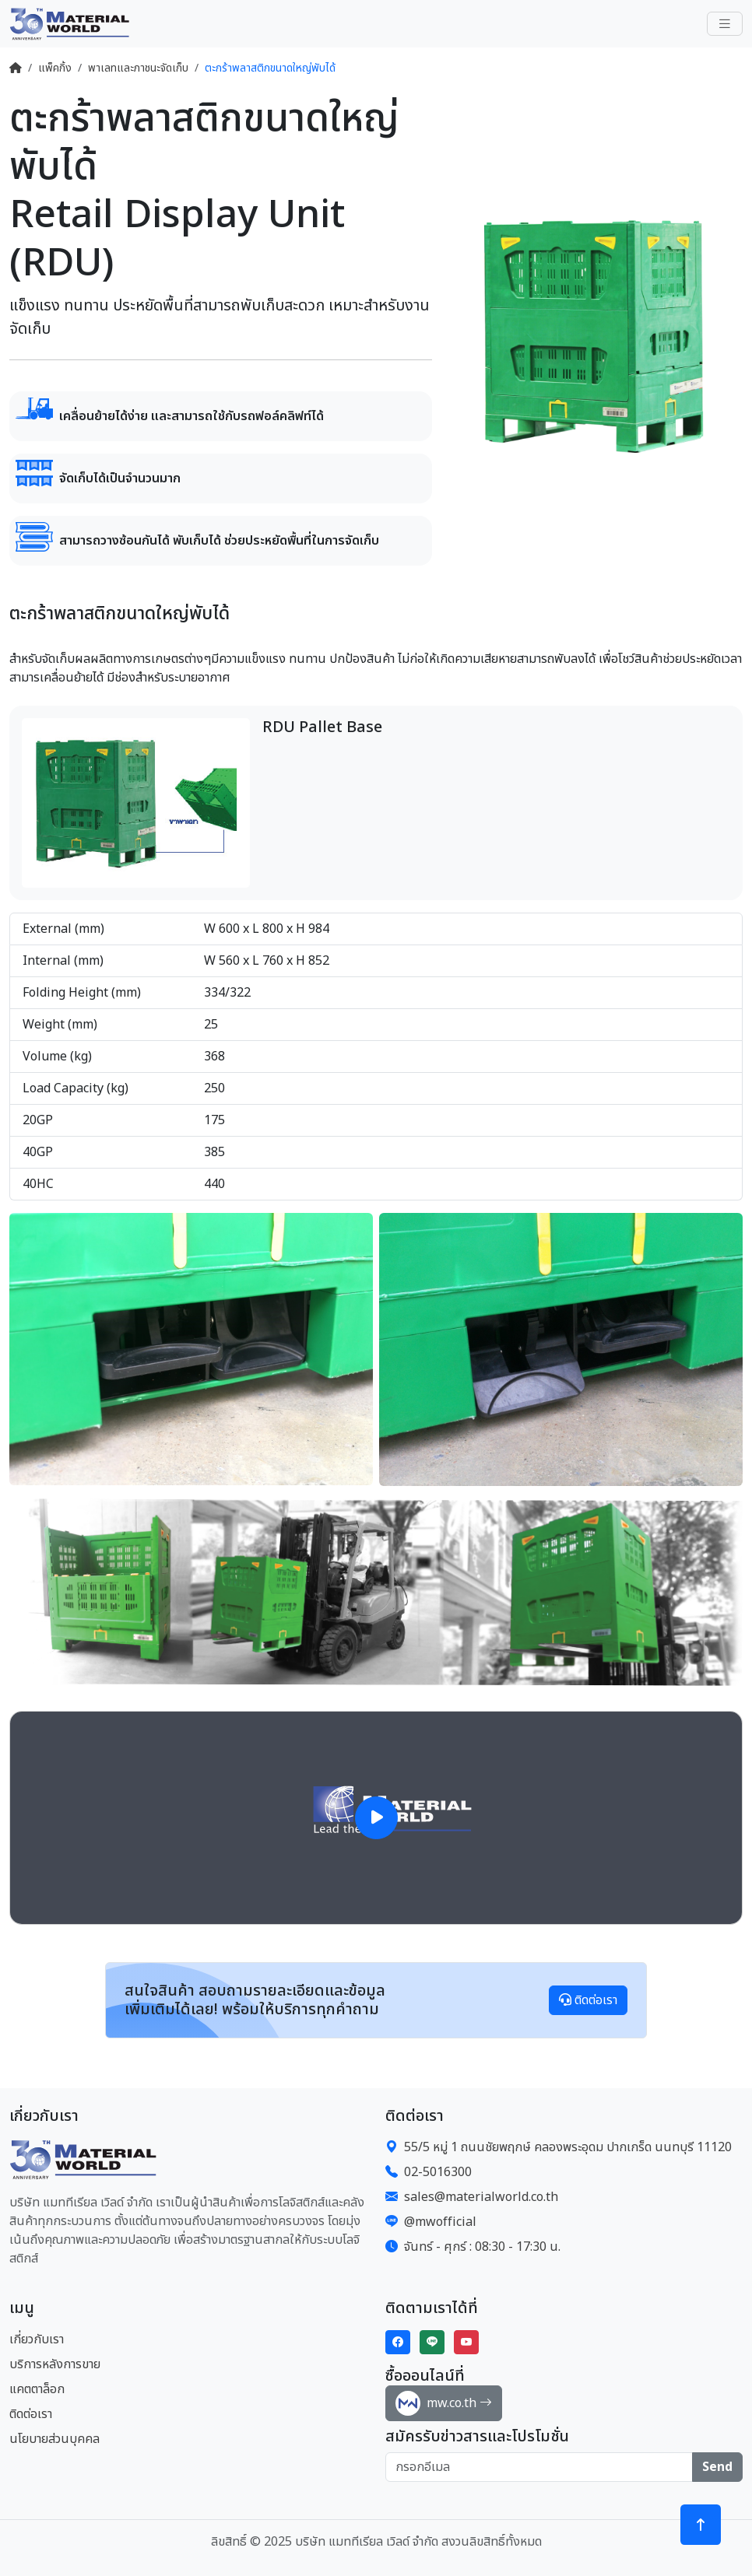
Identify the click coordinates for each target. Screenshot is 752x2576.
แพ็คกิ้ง (55, 68)
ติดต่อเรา (588, 2000)
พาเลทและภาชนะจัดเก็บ (138, 68)
